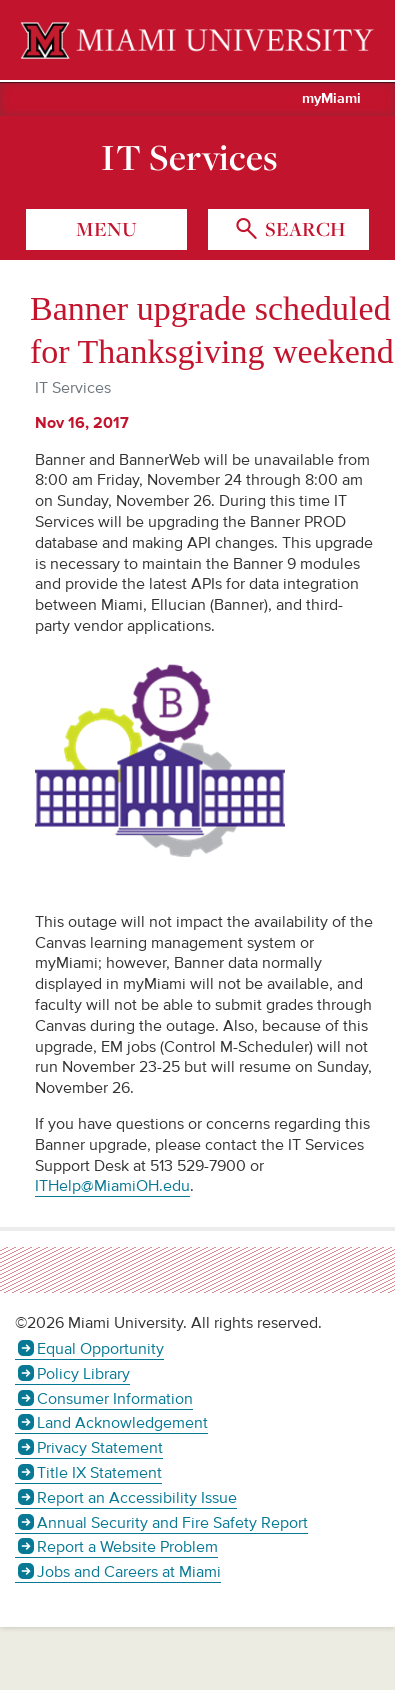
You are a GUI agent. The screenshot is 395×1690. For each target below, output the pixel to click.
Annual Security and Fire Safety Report (172, 1523)
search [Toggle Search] (303, 229)
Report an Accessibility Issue (137, 1498)
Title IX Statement (99, 1473)
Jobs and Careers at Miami (129, 1572)
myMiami (331, 99)
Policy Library (83, 1374)
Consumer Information (115, 1399)
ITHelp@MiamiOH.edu (112, 1186)
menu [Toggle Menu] (106, 229)
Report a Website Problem (127, 1547)
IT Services (189, 157)
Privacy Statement (100, 1448)
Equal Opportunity (100, 1349)
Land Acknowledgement (122, 1423)
